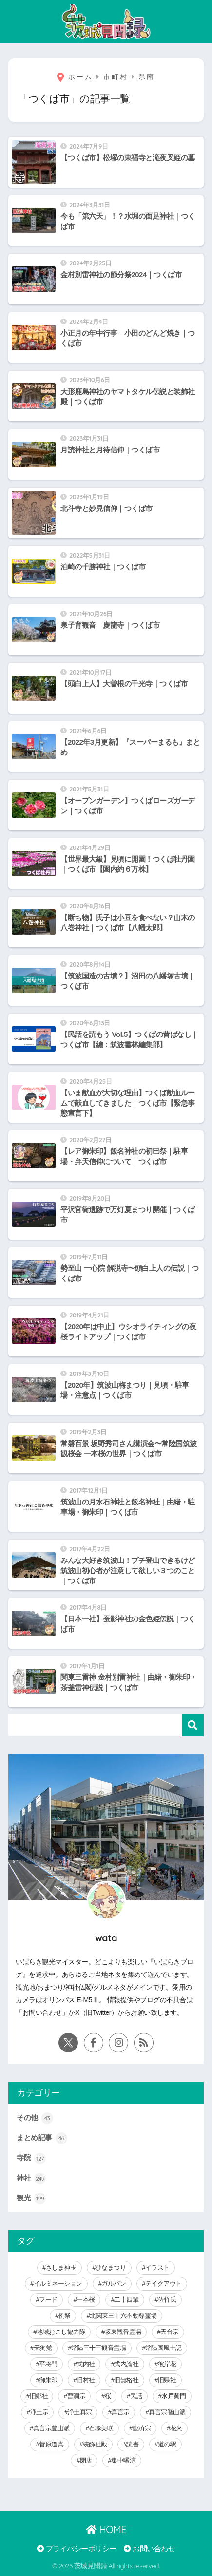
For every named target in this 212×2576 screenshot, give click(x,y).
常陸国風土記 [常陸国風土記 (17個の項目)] (163, 2347)
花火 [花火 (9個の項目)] (176, 2428)
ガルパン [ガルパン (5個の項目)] (113, 2283)
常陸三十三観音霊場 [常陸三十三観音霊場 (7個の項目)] (98, 2347)
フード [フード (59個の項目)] (48, 2299)
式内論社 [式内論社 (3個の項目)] (126, 2364)
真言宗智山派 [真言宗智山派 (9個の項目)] (167, 2412)
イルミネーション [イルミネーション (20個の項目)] (58, 2283)
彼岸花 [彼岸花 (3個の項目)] (167, 2364)
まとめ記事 (42, 2138)
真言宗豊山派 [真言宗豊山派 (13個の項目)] (51, 2428)
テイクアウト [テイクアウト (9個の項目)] (163, 2283)
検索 (193, 1725)
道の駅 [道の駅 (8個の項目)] (167, 2444)
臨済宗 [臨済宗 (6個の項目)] (142, 2428)
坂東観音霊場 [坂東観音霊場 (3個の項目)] (123, 2331)
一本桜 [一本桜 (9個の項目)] (86, 2299)
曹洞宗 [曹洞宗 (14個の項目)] (76, 2396)
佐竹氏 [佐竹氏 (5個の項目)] (167, 2299)
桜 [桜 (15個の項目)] (108, 2396)
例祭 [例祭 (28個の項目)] (64, 2315)
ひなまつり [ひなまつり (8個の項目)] (111, 2267)
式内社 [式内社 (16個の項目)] (86, 2364)
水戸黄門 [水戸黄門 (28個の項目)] (173, 2396)
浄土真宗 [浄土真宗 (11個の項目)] (80, 2412)
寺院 (31, 2158)
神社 (31, 2178)
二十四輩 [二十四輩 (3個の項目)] (126, 2299)
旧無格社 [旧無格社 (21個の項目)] (126, 2380)
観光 (31, 2198)
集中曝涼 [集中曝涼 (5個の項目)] (123, 2460)
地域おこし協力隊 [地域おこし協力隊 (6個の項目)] (61, 2331)
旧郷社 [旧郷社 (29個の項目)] (39, 2396)
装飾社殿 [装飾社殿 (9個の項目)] (95, 2444)
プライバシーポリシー (76, 2549)
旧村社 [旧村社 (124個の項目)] (86, 2380)
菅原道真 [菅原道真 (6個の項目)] (51, 2444)
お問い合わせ (149, 2549)
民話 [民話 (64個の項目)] (136, 2396)
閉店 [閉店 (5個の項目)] (86, 2460)
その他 (35, 2118)
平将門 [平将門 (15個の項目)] (48, 2364)
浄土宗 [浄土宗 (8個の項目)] (39, 2412)
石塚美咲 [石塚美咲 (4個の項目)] (101, 2428)
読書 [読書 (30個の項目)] (132, 2444)
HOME (106, 2529)
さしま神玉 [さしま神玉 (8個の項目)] (61, 2267)
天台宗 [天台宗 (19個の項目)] (169, 2331)
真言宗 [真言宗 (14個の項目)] (120, 2412)
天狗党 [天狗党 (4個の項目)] (43, 2347)
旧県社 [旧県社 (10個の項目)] (167, 2380)
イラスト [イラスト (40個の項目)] (157, 2267)
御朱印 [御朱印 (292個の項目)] (48, 2380)
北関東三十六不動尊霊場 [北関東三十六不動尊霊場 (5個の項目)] (123, 2315)
